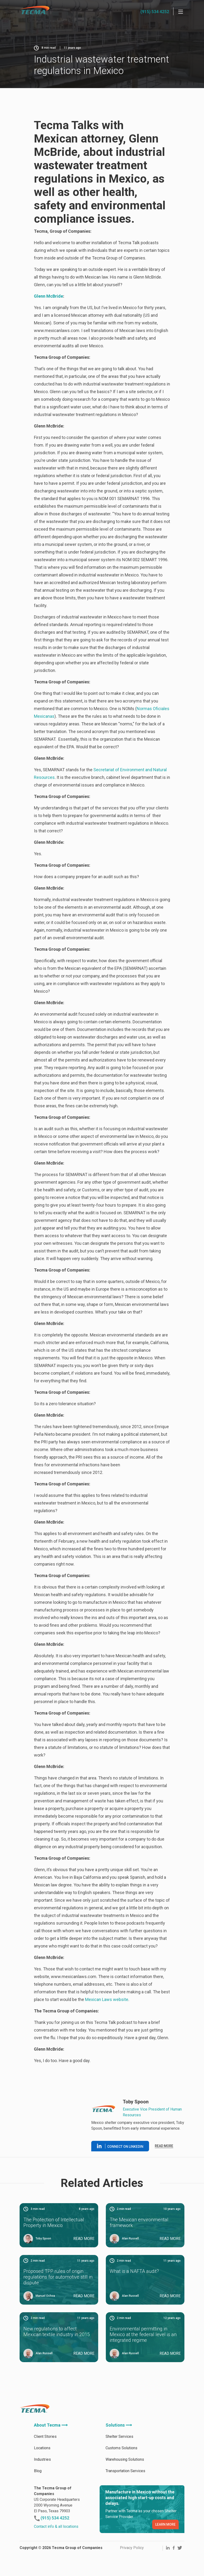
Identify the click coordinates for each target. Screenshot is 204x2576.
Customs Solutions (121, 2448)
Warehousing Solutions (125, 2459)
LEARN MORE (165, 2524)
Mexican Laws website (106, 1999)
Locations (42, 2448)
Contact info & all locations (56, 2526)
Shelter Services (119, 2436)
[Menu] (180, 12)
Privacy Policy (132, 2547)
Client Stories (45, 2436)
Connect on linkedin (120, 2146)
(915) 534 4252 (154, 11)
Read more (164, 2146)
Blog (38, 2471)
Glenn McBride (48, 296)
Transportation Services (125, 2471)
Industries (42, 2459)
